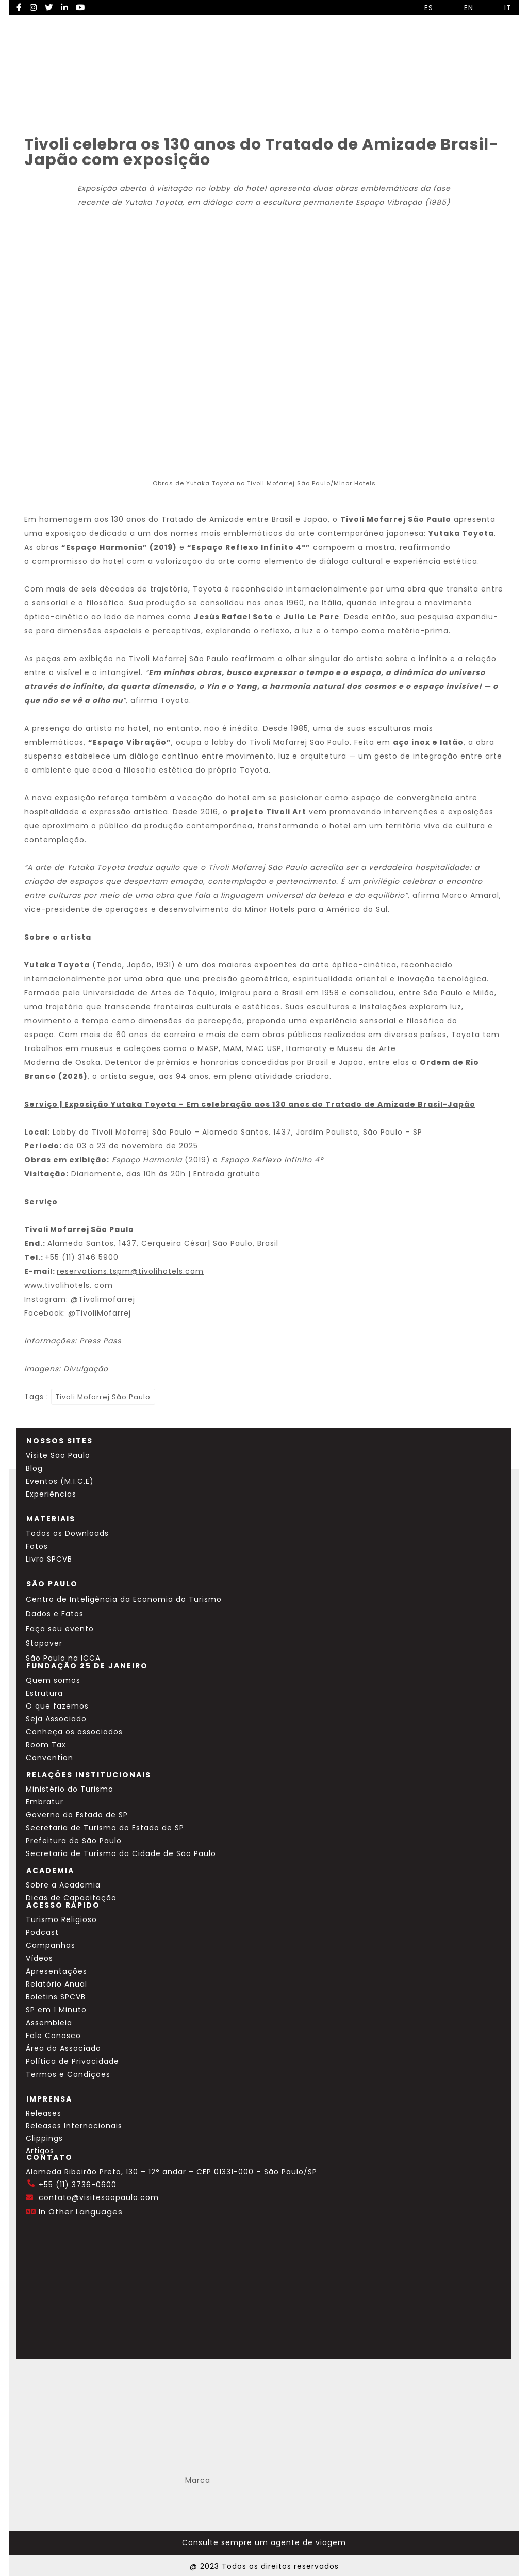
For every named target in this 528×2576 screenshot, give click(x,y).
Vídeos (39, 1958)
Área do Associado (63, 2048)
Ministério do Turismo (69, 1789)
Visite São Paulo (58, 1455)
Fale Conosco (53, 2035)
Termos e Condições (68, 2074)
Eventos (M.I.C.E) (60, 1481)
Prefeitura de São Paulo (74, 1840)
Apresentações (56, 1971)
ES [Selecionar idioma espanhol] (421, 8)
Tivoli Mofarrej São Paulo (103, 1397)
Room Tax (46, 1745)
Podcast (42, 1932)
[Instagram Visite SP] (33, 7)
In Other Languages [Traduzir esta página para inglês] (81, 2211)
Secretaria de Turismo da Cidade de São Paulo (121, 1853)
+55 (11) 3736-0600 (78, 2184)
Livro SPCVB (49, 1559)
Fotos (37, 1546)
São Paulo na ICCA (63, 1658)
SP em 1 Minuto (56, 2010)
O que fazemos (57, 1706)
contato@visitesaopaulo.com (99, 2197)
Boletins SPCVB (56, 1997)
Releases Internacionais (74, 2126)
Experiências (51, 1494)
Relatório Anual (56, 1984)
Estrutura (44, 1693)
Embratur (44, 1802)
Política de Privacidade (72, 2061)
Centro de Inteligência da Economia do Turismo (124, 1599)
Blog (34, 1468)
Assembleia (49, 2022)
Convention (49, 1757)
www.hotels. (68, 1285)
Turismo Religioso (61, 1919)
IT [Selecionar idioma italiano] (500, 8)
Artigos (40, 2150)
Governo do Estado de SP (77, 1815)
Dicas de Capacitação (71, 1898)
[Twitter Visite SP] (49, 7)
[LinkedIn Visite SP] (64, 7)
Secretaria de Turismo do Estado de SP (105, 1828)
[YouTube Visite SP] (80, 7)
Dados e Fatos (55, 1614)
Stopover (44, 1643)
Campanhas (50, 1945)
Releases (43, 2113)
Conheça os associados (74, 1732)
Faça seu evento (60, 1628)
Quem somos (53, 1680)
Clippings (44, 2138)
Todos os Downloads (67, 1533)
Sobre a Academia (63, 1885)
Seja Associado (56, 1719)
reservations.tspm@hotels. (130, 1271)
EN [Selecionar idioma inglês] (461, 8)
